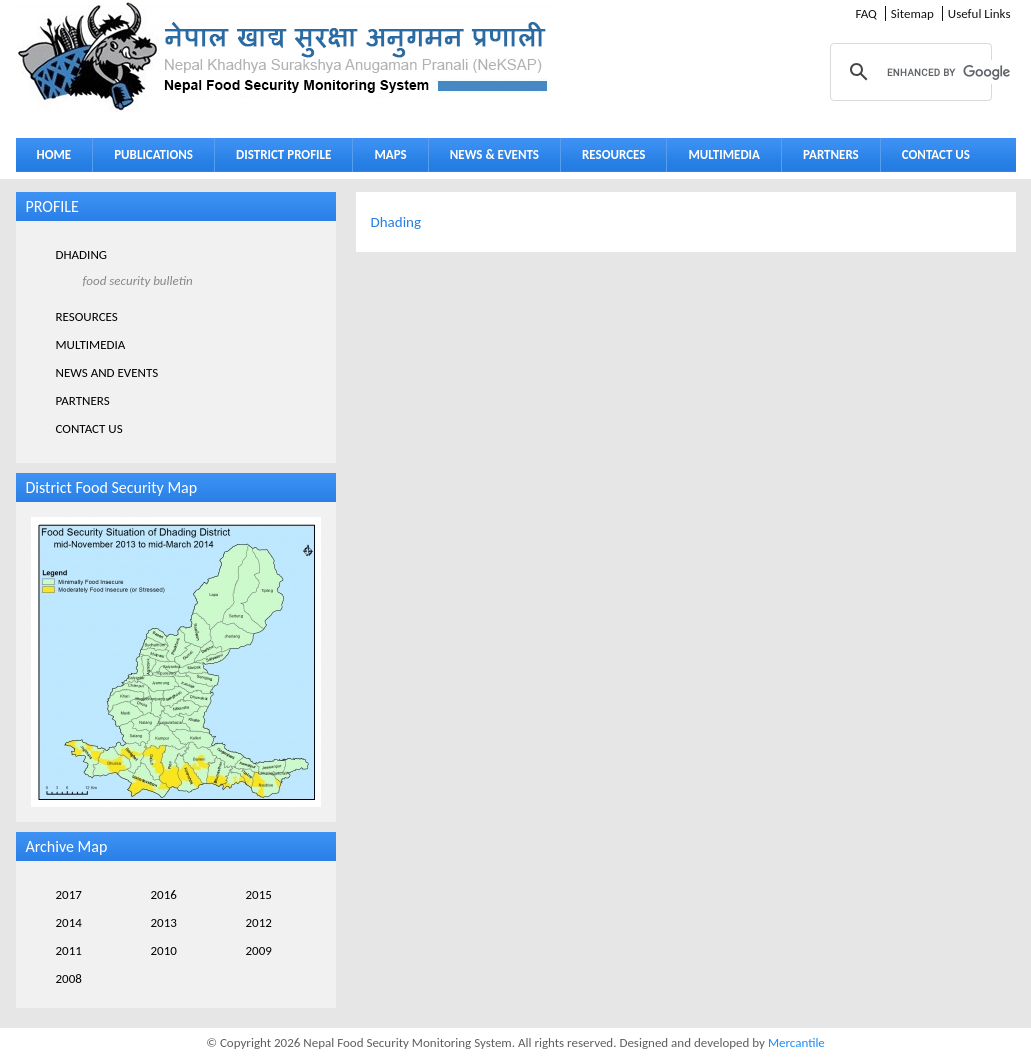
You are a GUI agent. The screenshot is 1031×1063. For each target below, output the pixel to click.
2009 (259, 950)
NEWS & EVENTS (494, 154)
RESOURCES (609, 158)
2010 (164, 950)
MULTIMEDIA (719, 158)
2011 (69, 950)
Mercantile (796, 1042)
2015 (259, 894)
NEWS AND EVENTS (107, 372)
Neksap (284, 56)
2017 (69, 894)
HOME (54, 154)
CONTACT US (936, 154)
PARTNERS (831, 154)
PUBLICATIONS (148, 158)
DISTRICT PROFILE (279, 158)
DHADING (82, 254)
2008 (69, 978)
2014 (69, 922)
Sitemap (912, 13)
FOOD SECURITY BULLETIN (138, 280)
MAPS (385, 158)
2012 (259, 922)
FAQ (865, 13)
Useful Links (979, 13)
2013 (164, 922)
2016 (164, 894)
